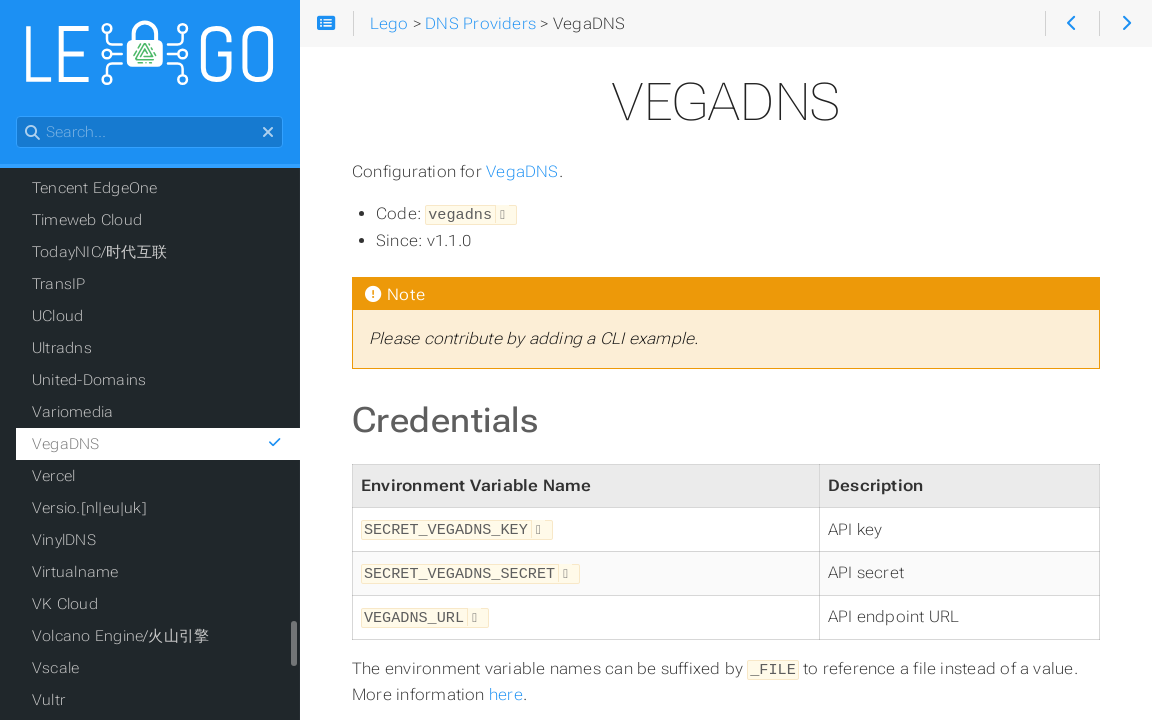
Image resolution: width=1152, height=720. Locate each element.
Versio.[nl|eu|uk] (89, 508)
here (506, 688)
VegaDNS (522, 171)
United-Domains (89, 380)
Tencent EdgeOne (94, 188)
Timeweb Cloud (87, 220)
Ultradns (62, 348)
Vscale (55, 668)
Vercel (53, 476)
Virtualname (75, 572)
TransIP (59, 284)
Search (17, 116)
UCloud (57, 316)
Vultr (48, 700)
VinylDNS (64, 540)
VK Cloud (65, 604)
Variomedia (72, 412)
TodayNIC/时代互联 (99, 252)
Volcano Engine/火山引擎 (120, 636)
